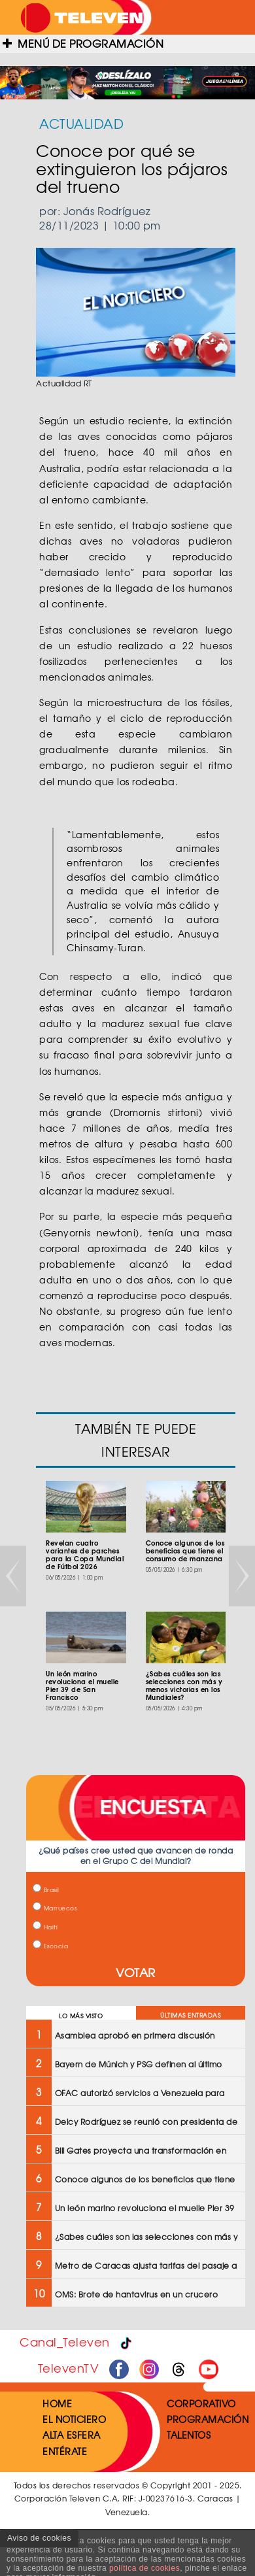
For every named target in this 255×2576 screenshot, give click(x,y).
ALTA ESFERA (71, 2434)
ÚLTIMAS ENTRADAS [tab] (190, 2015)
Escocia (50, 1946)
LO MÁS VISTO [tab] (81, 2016)
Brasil (46, 1890)
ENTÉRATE (64, 2451)
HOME (57, 2403)
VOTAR (136, 1972)
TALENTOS (189, 2434)
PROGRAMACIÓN (207, 2419)
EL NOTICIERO (74, 2419)
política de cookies (144, 2568)
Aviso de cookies (39, 2538)
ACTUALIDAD (81, 123)
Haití (45, 1927)
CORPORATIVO (201, 2403)
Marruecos (54, 1908)
